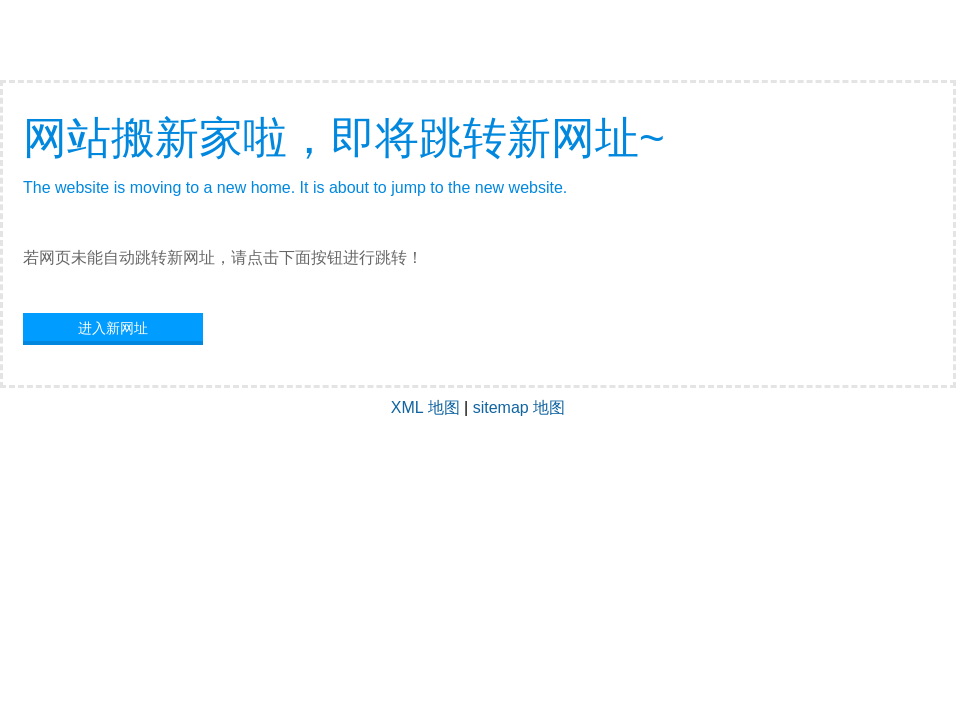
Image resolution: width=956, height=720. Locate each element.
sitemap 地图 (519, 407)
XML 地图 (425, 407)
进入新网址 (113, 328)
